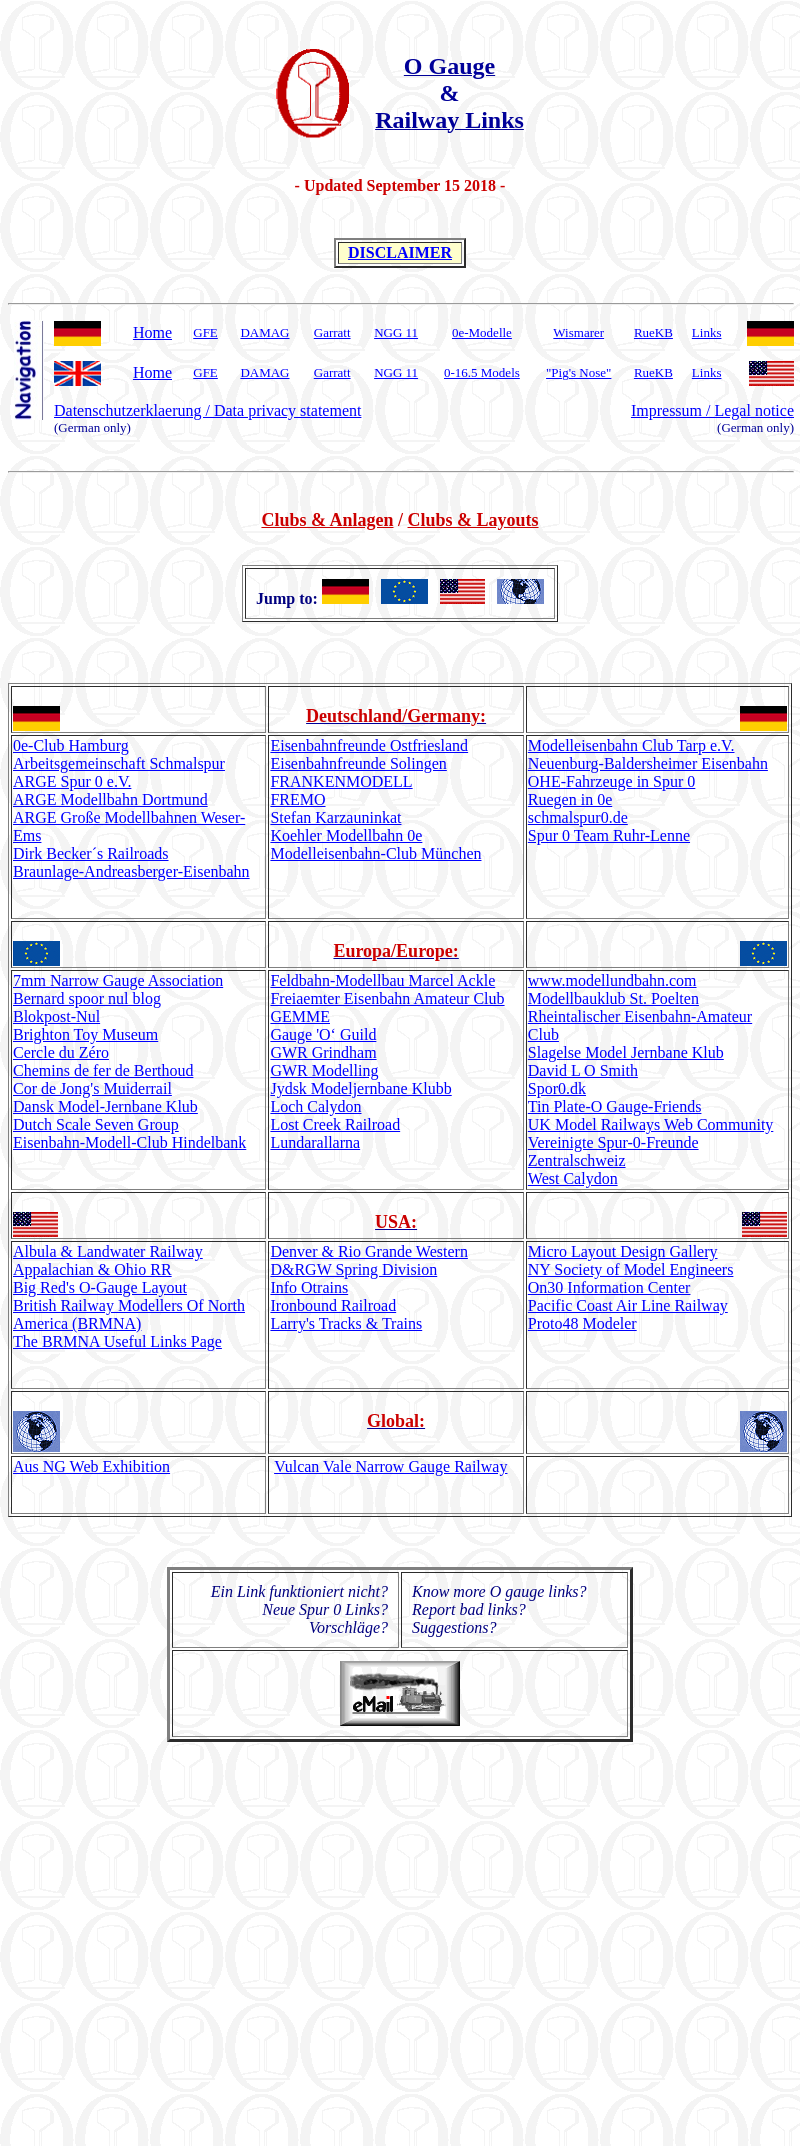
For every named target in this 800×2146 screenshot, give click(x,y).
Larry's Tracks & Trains (346, 1323)
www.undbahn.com (612, 980)
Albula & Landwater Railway (108, 1251)
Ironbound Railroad (333, 1305)
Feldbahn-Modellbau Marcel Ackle (382, 980)
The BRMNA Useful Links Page (117, 1341)
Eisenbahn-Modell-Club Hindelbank (129, 1142)
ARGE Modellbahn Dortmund (110, 799)
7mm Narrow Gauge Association (118, 980)
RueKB (653, 332)
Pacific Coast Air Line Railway (628, 1305)
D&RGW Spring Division (353, 1269)
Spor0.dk (557, 1088)
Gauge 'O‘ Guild (323, 1034)
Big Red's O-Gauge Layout (100, 1287)
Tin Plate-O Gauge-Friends (615, 1106)
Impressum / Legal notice (712, 410)
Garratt (332, 332)
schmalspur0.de (578, 817)
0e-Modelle (482, 332)
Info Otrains (309, 1287)
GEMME (300, 1016)
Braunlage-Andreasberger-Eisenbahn (131, 871)
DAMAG (264, 332)
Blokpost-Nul (56, 1016)
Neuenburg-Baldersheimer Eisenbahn (648, 763)
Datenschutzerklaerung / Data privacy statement (207, 410)
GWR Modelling (324, 1070)
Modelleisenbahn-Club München (375, 853)
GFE (205, 332)
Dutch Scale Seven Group (96, 1124)
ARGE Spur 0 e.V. (72, 781)
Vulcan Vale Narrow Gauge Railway (390, 1466)
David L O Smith (583, 1070)
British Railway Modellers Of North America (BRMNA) (129, 1314)
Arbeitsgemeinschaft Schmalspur (119, 763)
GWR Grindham (323, 1052)
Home (152, 332)
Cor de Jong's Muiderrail (92, 1088)
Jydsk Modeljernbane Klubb (360, 1088)
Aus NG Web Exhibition (91, 1466)
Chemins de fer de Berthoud (103, 1070)
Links (707, 332)
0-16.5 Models (482, 372)
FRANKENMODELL (341, 781)
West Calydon (573, 1178)
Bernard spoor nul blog (87, 998)
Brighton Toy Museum (85, 1034)
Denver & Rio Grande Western (368, 1251)
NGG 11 (396, 332)
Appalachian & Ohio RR (92, 1269)
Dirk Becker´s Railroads (91, 853)
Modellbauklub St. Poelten (613, 998)
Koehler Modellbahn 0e (346, 835)
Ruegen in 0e (570, 799)
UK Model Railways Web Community (651, 1124)
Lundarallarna (315, 1142)
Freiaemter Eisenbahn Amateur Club (387, 998)
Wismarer (578, 332)
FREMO (297, 799)
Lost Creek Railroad (335, 1124)
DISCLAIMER (400, 252)
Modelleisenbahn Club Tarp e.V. (631, 745)
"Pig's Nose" (578, 372)
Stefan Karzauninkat (335, 817)
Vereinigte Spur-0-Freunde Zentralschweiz (613, 1151)
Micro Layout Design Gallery (623, 1251)
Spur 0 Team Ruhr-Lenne (609, 835)
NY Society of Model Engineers (631, 1269)
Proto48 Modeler (582, 1323)
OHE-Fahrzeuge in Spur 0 (612, 781)
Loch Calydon (315, 1106)
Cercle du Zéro (61, 1052)
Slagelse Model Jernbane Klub (626, 1052)
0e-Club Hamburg (71, 745)
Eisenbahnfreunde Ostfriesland (369, 745)
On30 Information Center (609, 1287)
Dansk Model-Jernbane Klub (105, 1106)
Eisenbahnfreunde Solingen (358, 763)
